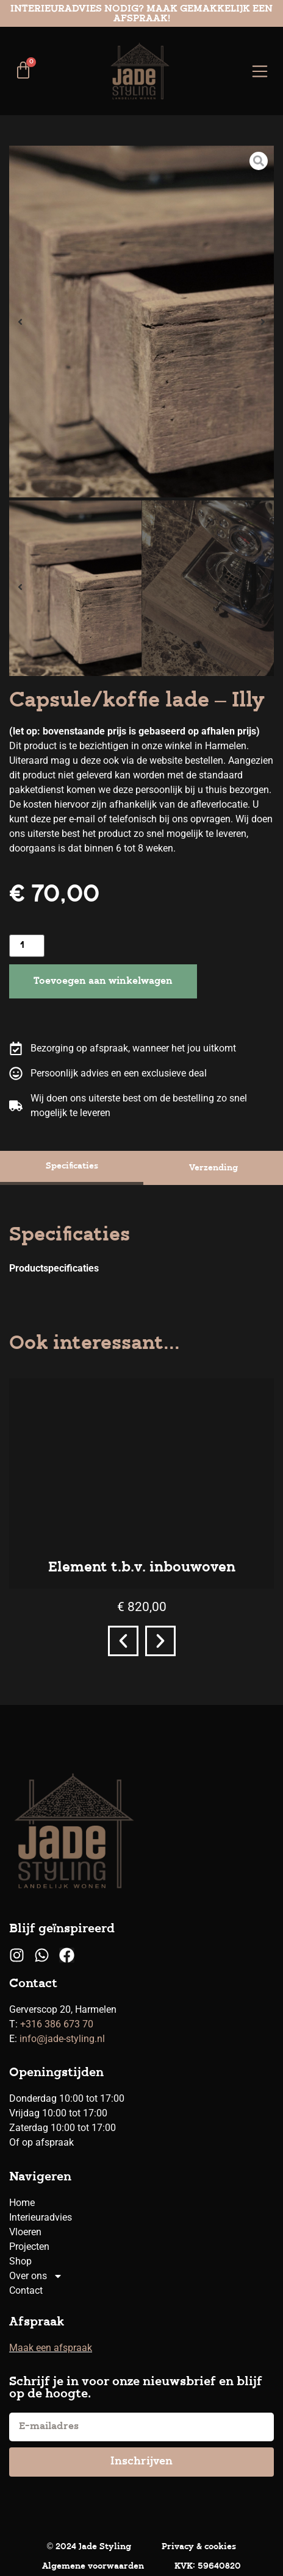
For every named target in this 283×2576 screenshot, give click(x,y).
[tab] (71, 1168)
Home (22, 2202)
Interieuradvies (40, 2217)
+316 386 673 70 (56, 2024)
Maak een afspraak (50, 2348)
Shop (20, 2261)
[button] (20, 322)
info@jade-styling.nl (62, 2038)
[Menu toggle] (259, 71)
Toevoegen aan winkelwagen (103, 981)
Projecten (29, 2246)
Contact (26, 2290)
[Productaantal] (27, 945)
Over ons (36, 2276)
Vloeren (25, 2232)
